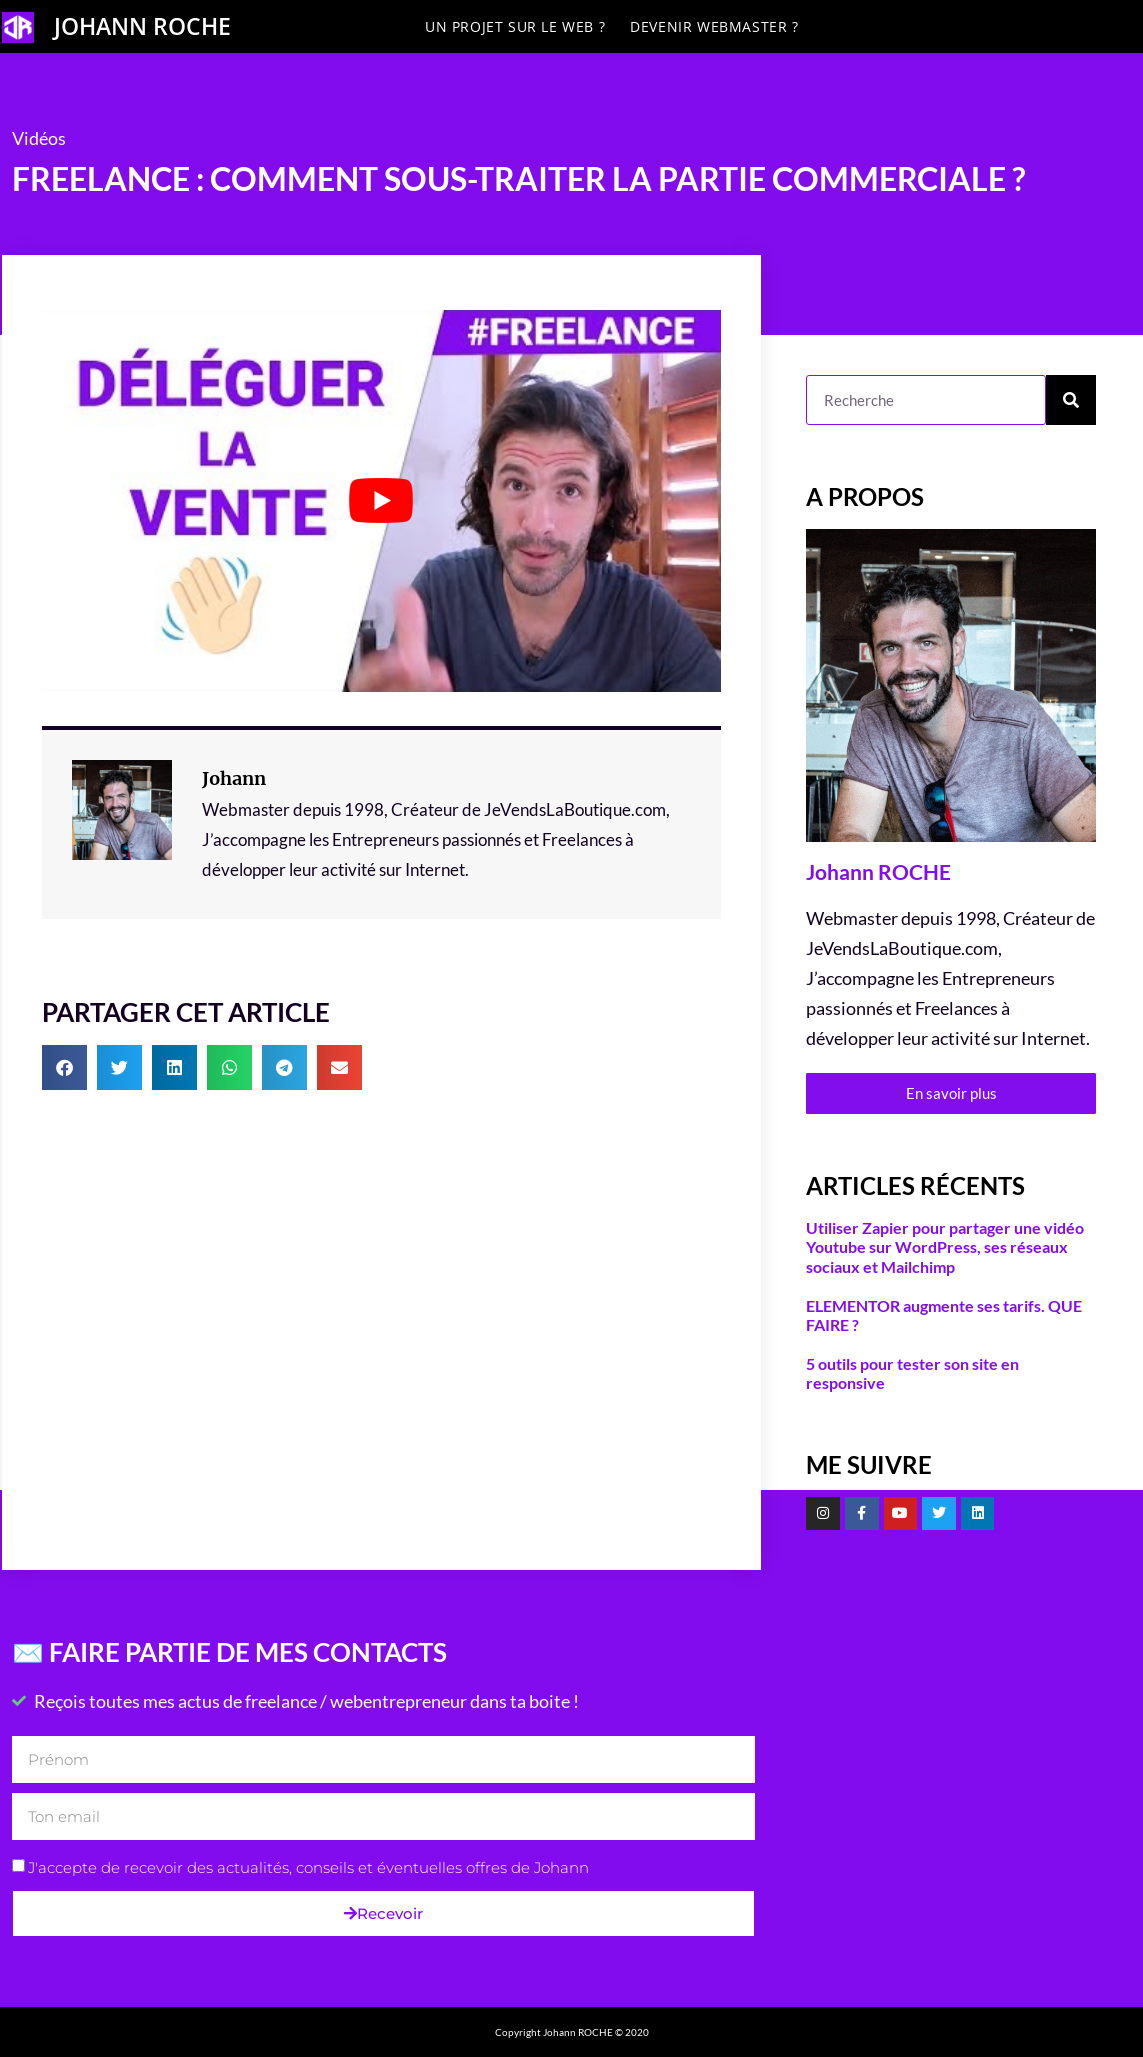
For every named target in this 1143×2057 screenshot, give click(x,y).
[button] (64, 1067)
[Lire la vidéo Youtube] (382, 501)
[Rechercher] (1071, 400)
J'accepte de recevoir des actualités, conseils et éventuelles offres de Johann (308, 1867)
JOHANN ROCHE (142, 26)
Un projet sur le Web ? (515, 26)
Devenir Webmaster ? (714, 26)
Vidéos (39, 138)
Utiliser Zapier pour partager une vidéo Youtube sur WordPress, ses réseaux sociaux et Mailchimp (945, 1246)
